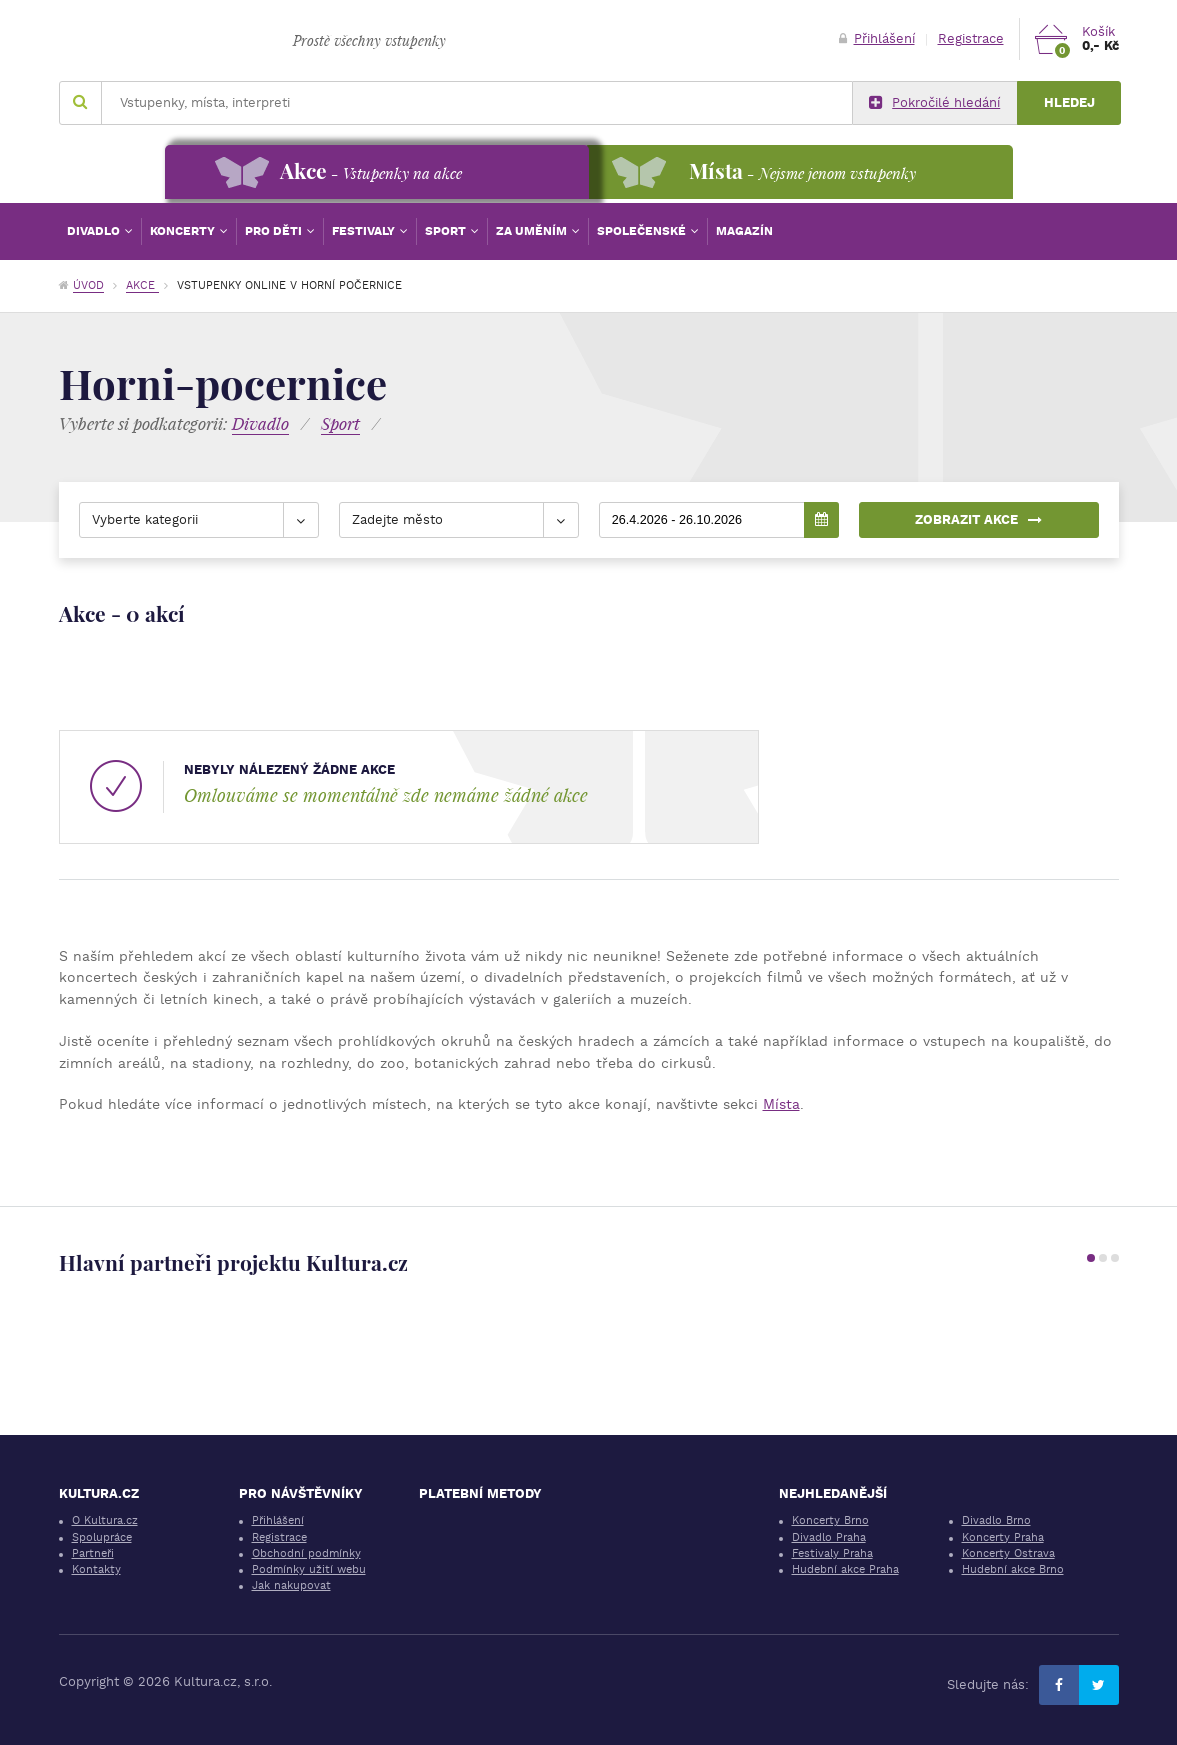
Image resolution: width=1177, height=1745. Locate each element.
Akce (142, 285)
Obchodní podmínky (306, 1553)
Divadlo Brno (996, 1520)
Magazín (744, 231)
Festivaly (365, 231)
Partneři (93, 1553)
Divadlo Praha (829, 1537)
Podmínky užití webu (309, 1569)
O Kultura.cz (105, 1520)
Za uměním (533, 231)
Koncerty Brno (830, 1520)
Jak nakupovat (291, 1585)
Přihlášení (877, 38)
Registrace (971, 38)
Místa (781, 1104)
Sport (447, 231)
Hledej (1069, 102)
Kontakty (96, 1569)
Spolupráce (102, 1537)
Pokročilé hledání (934, 103)
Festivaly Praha (832, 1553)
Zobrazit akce (978, 519)
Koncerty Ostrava (1008, 1553)
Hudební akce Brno (1013, 1569)
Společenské (643, 231)
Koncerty (184, 231)
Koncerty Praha (1003, 1537)
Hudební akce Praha (845, 1569)
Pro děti (275, 231)
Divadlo (95, 231)
